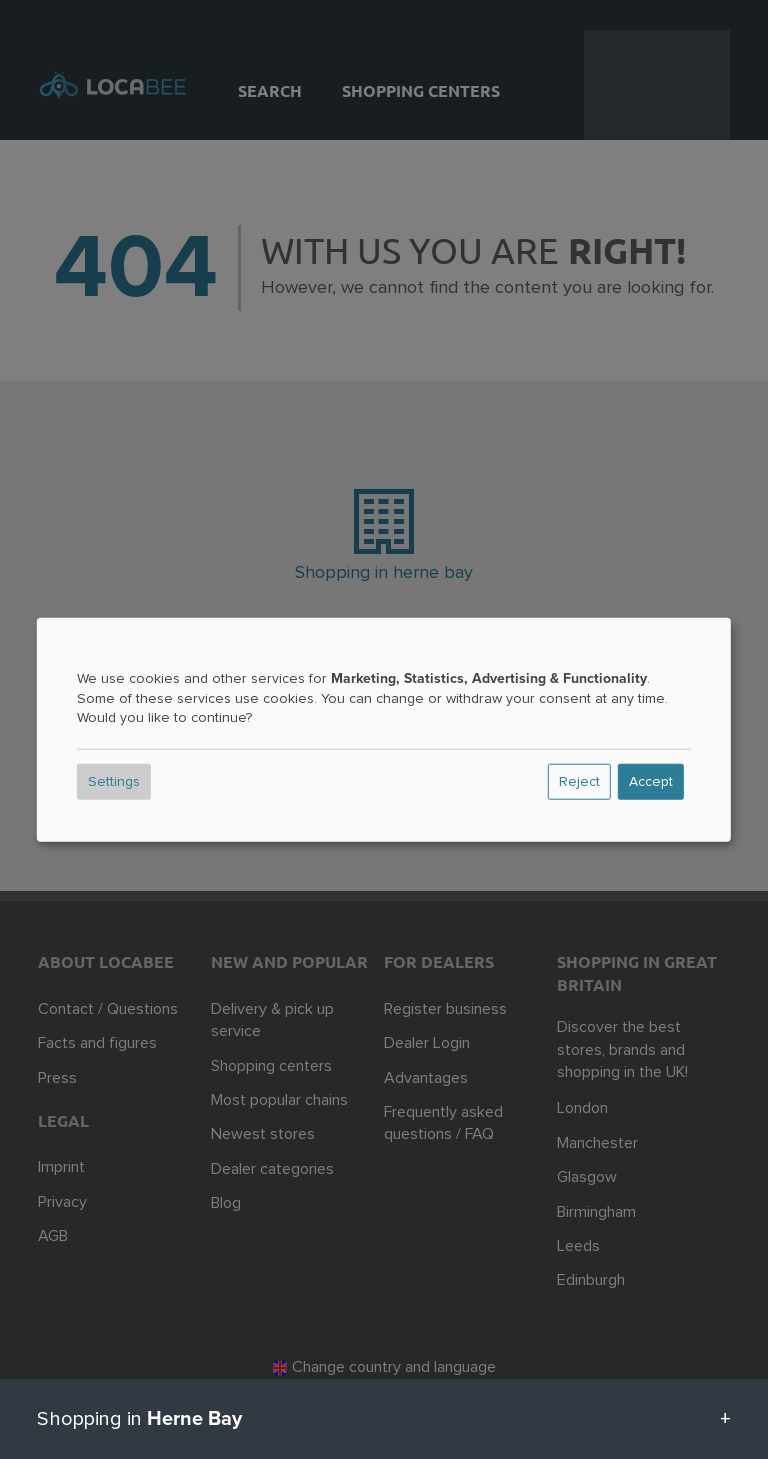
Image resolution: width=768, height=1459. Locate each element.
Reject (579, 782)
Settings (114, 782)
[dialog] (384, 729)
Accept (651, 782)
